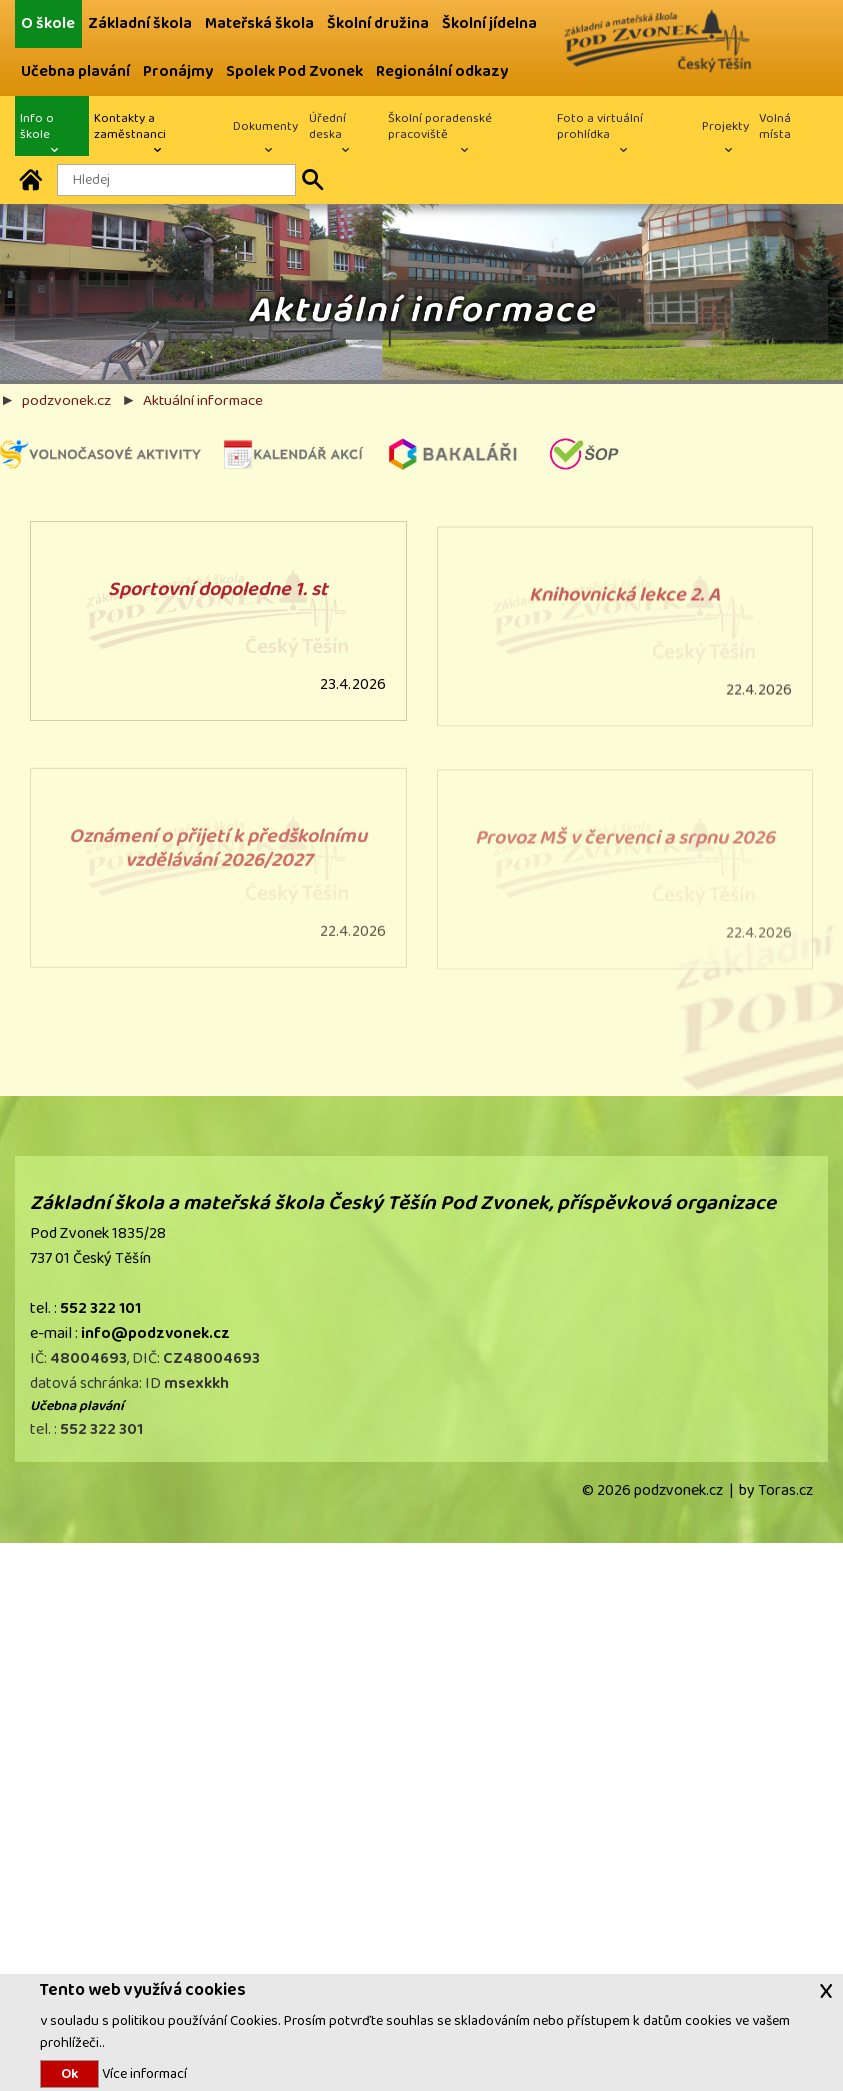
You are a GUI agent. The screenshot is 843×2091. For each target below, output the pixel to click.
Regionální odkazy (442, 71)
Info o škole (37, 126)
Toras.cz (785, 1490)
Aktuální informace (203, 400)
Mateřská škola (259, 23)
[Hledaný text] (176, 180)
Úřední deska (327, 126)
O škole (48, 23)
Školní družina (378, 23)
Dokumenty (265, 126)
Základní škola (140, 23)
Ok (69, 2074)
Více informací (143, 2073)
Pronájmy (178, 71)
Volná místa (775, 126)
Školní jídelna (489, 23)
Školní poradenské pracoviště (440, 126)
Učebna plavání (75, 71)
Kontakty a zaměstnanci (130, 126)
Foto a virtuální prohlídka (600, 126)
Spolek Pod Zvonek (294, 71)
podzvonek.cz (66, 400)
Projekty (725, 126)
